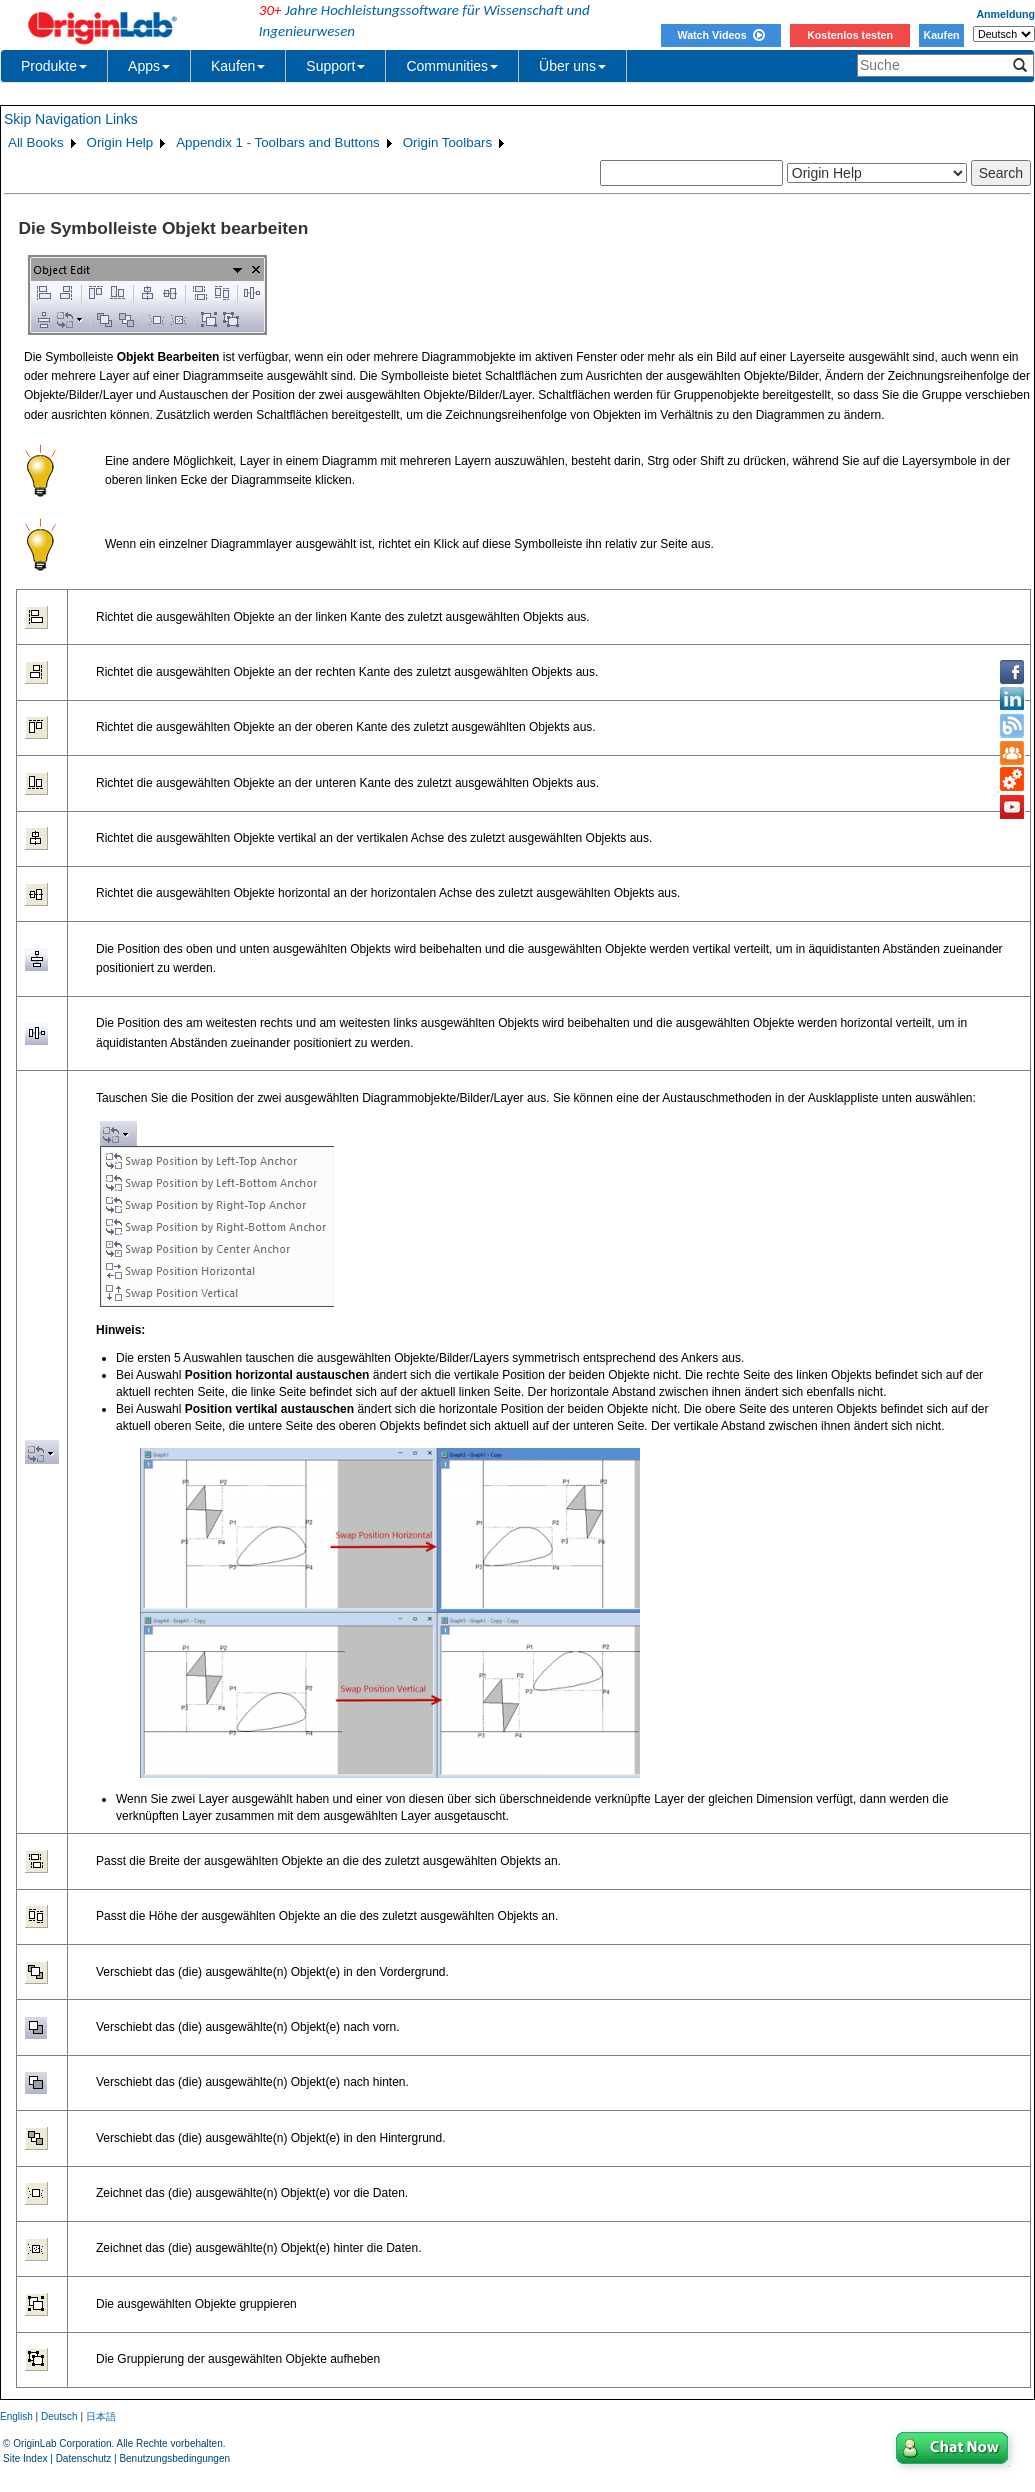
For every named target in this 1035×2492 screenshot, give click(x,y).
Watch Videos (720, 35)
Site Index (25, 2458)
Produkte (54, 66)
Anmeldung (1005, 14)
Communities (452, 66)
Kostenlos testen (850, 35)
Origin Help (120, 142)
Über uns (572, 66)
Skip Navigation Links (71, 119)
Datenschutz (84, 2458)
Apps (149, 66)
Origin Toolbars (447, 142)
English (16, 2416)
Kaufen (941, 35)
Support (335, 66)
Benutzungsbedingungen (174, 2458)
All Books (36, 142)
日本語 (101, 2416)
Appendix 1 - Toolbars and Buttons (278, 142)
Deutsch (59, 2416)
